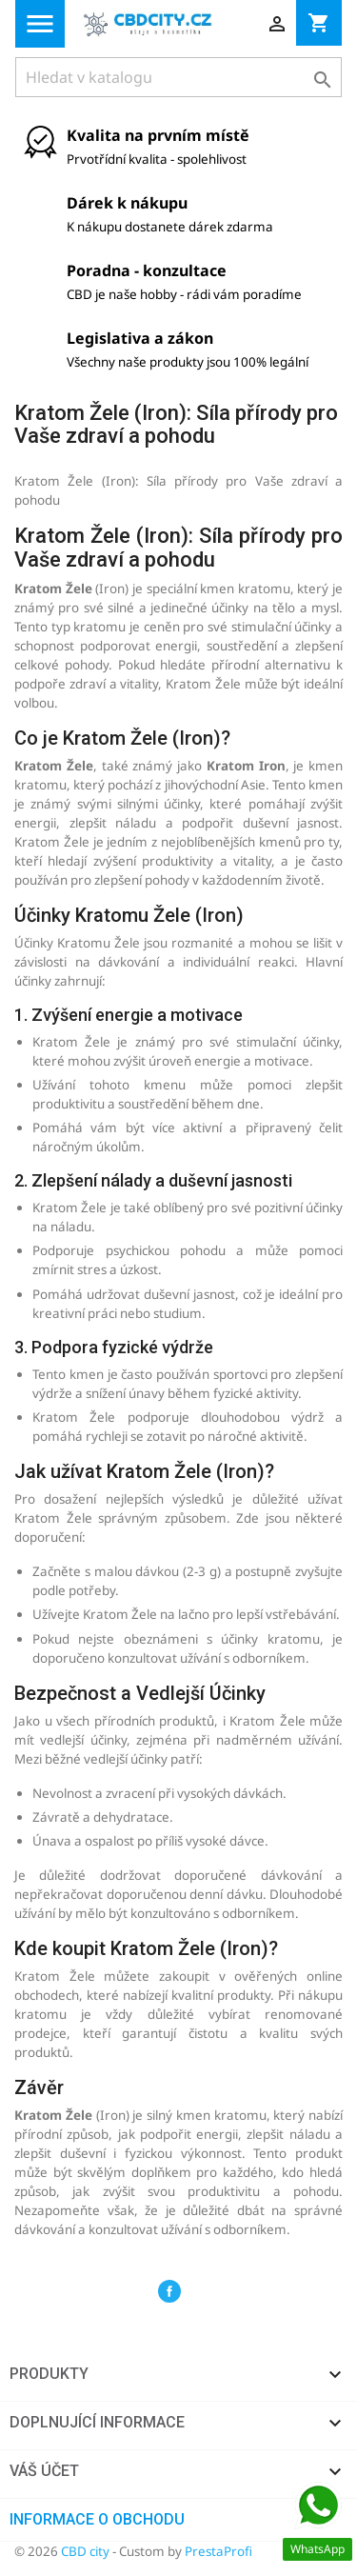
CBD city (86, 2551)
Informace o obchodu (97, 2519)
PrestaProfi (218, 2551)
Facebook (169, 2291)
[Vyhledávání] (178, 77)
